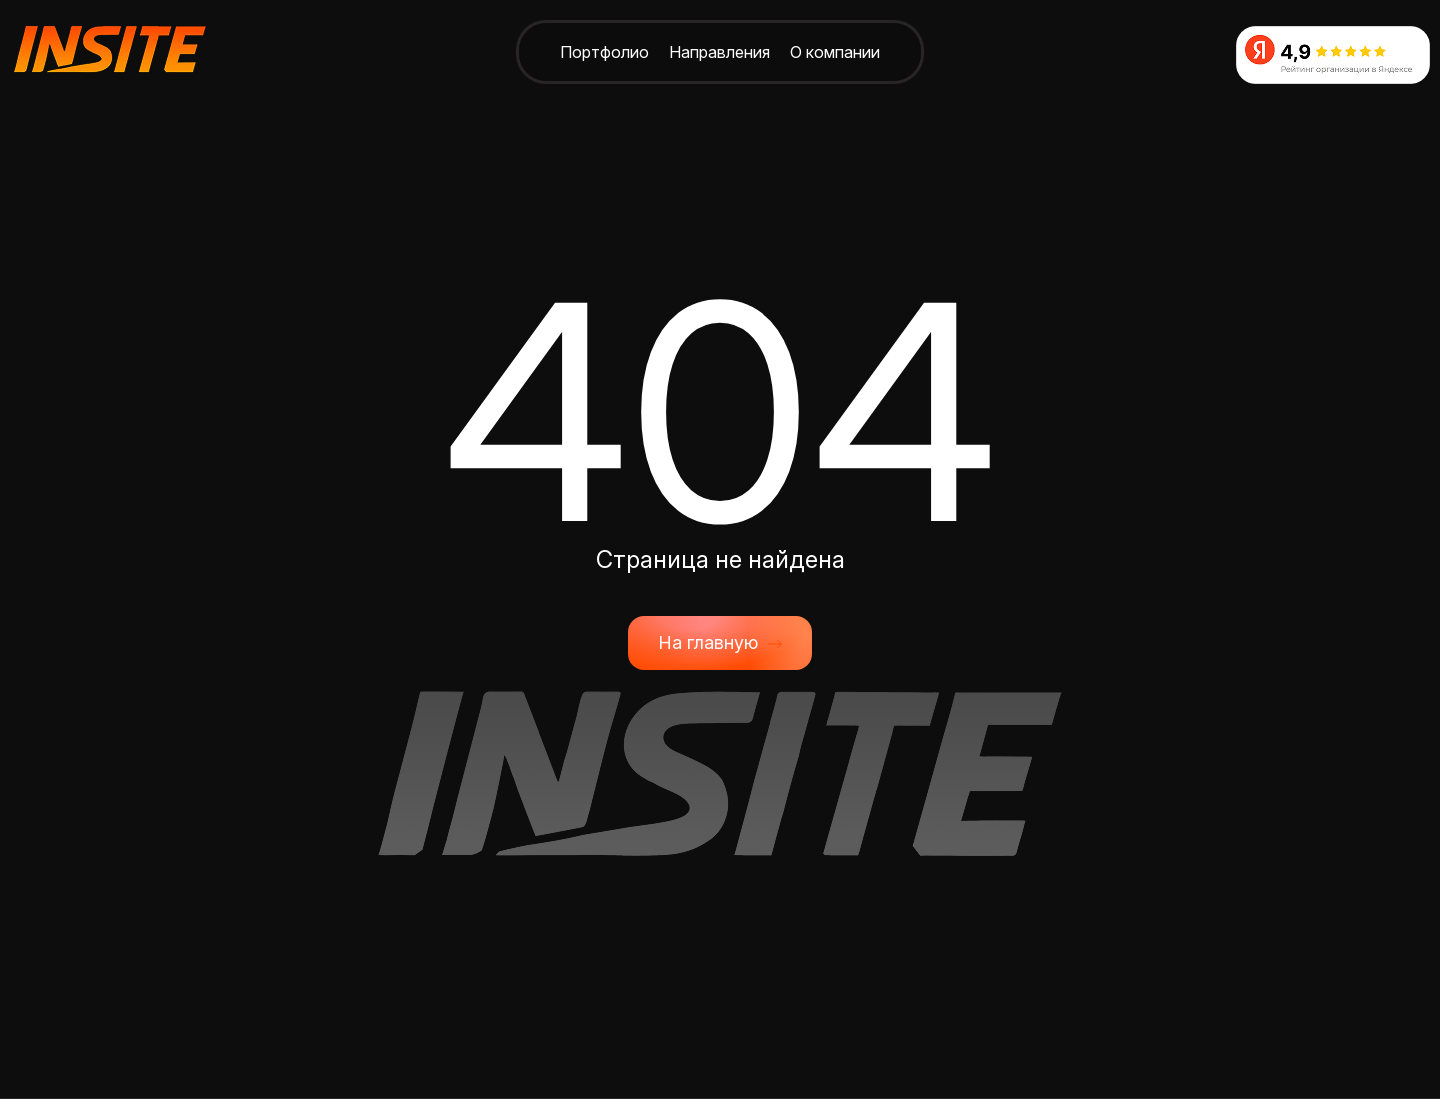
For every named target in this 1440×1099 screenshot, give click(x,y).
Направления (719, 52)
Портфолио (604, 52)
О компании (835, 52)
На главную (720, 643)
